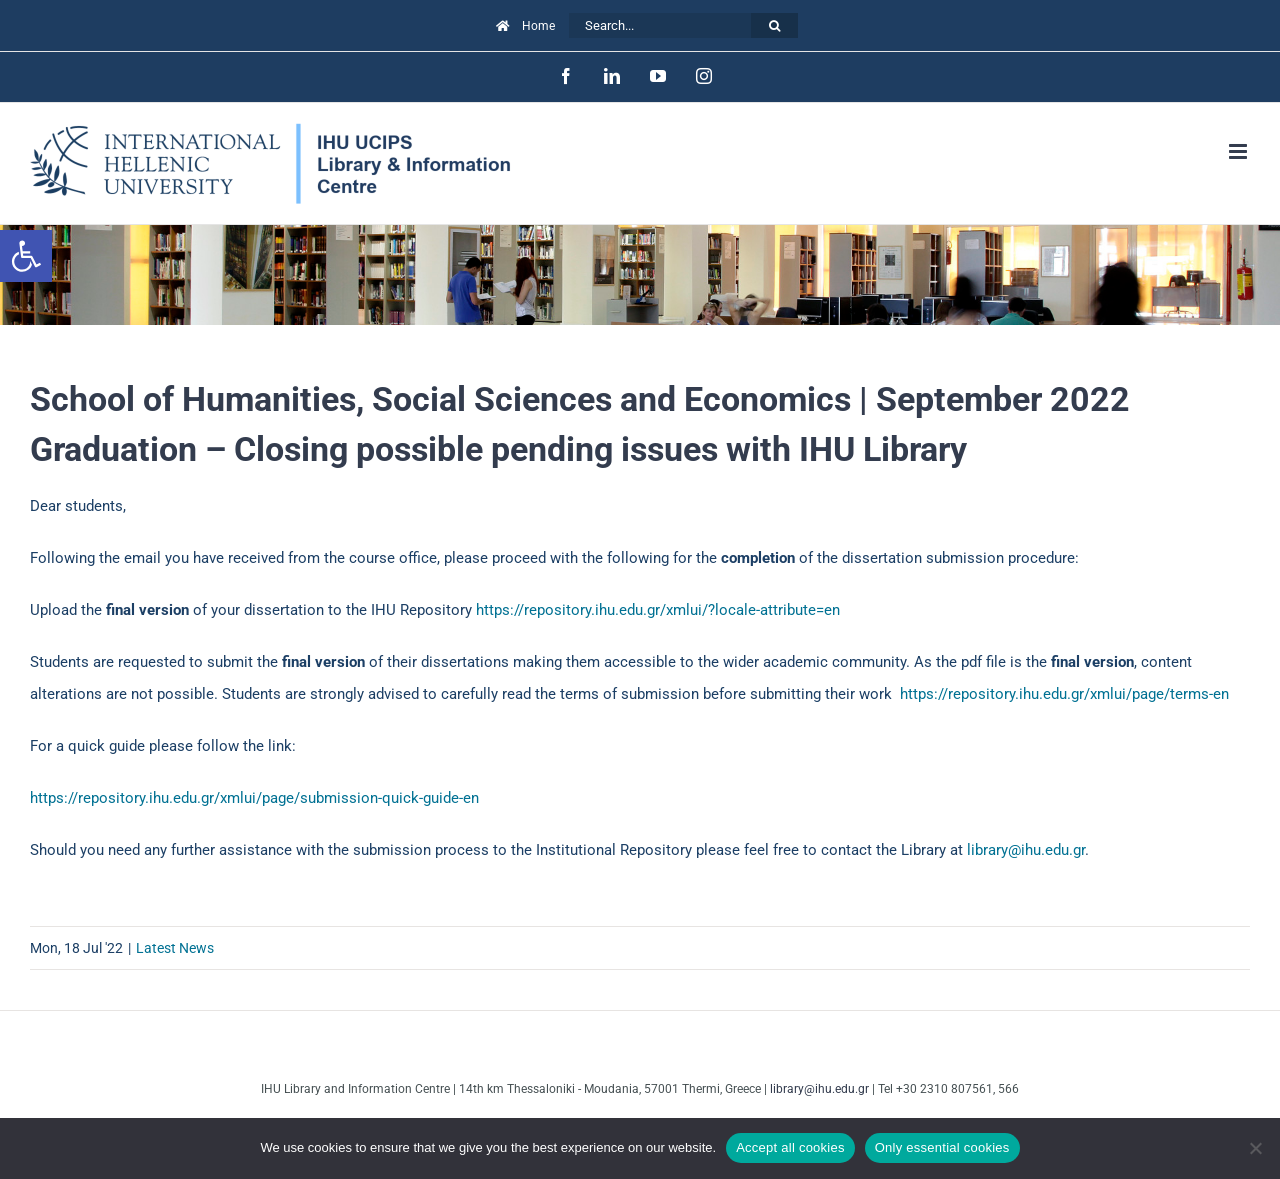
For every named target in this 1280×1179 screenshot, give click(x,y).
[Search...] (660, 25)
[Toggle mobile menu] (1239, 151)
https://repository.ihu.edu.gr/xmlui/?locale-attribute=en (658, 610)
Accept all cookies (790, 1147)
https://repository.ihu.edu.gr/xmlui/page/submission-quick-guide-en (254, 798)
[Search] (774, 25)
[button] (26, 256)
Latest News (175, 948)
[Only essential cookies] (1255, 1148)
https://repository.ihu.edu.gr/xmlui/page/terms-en (1064, 694)
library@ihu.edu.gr (1026, 850)
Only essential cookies (942, 1147)
